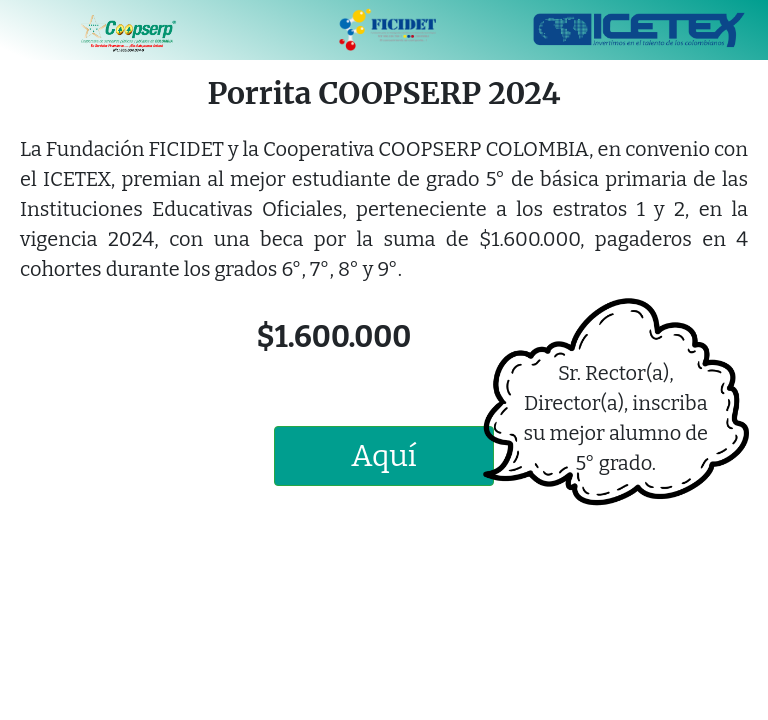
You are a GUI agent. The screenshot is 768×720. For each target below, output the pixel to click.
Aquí (384, 456)
